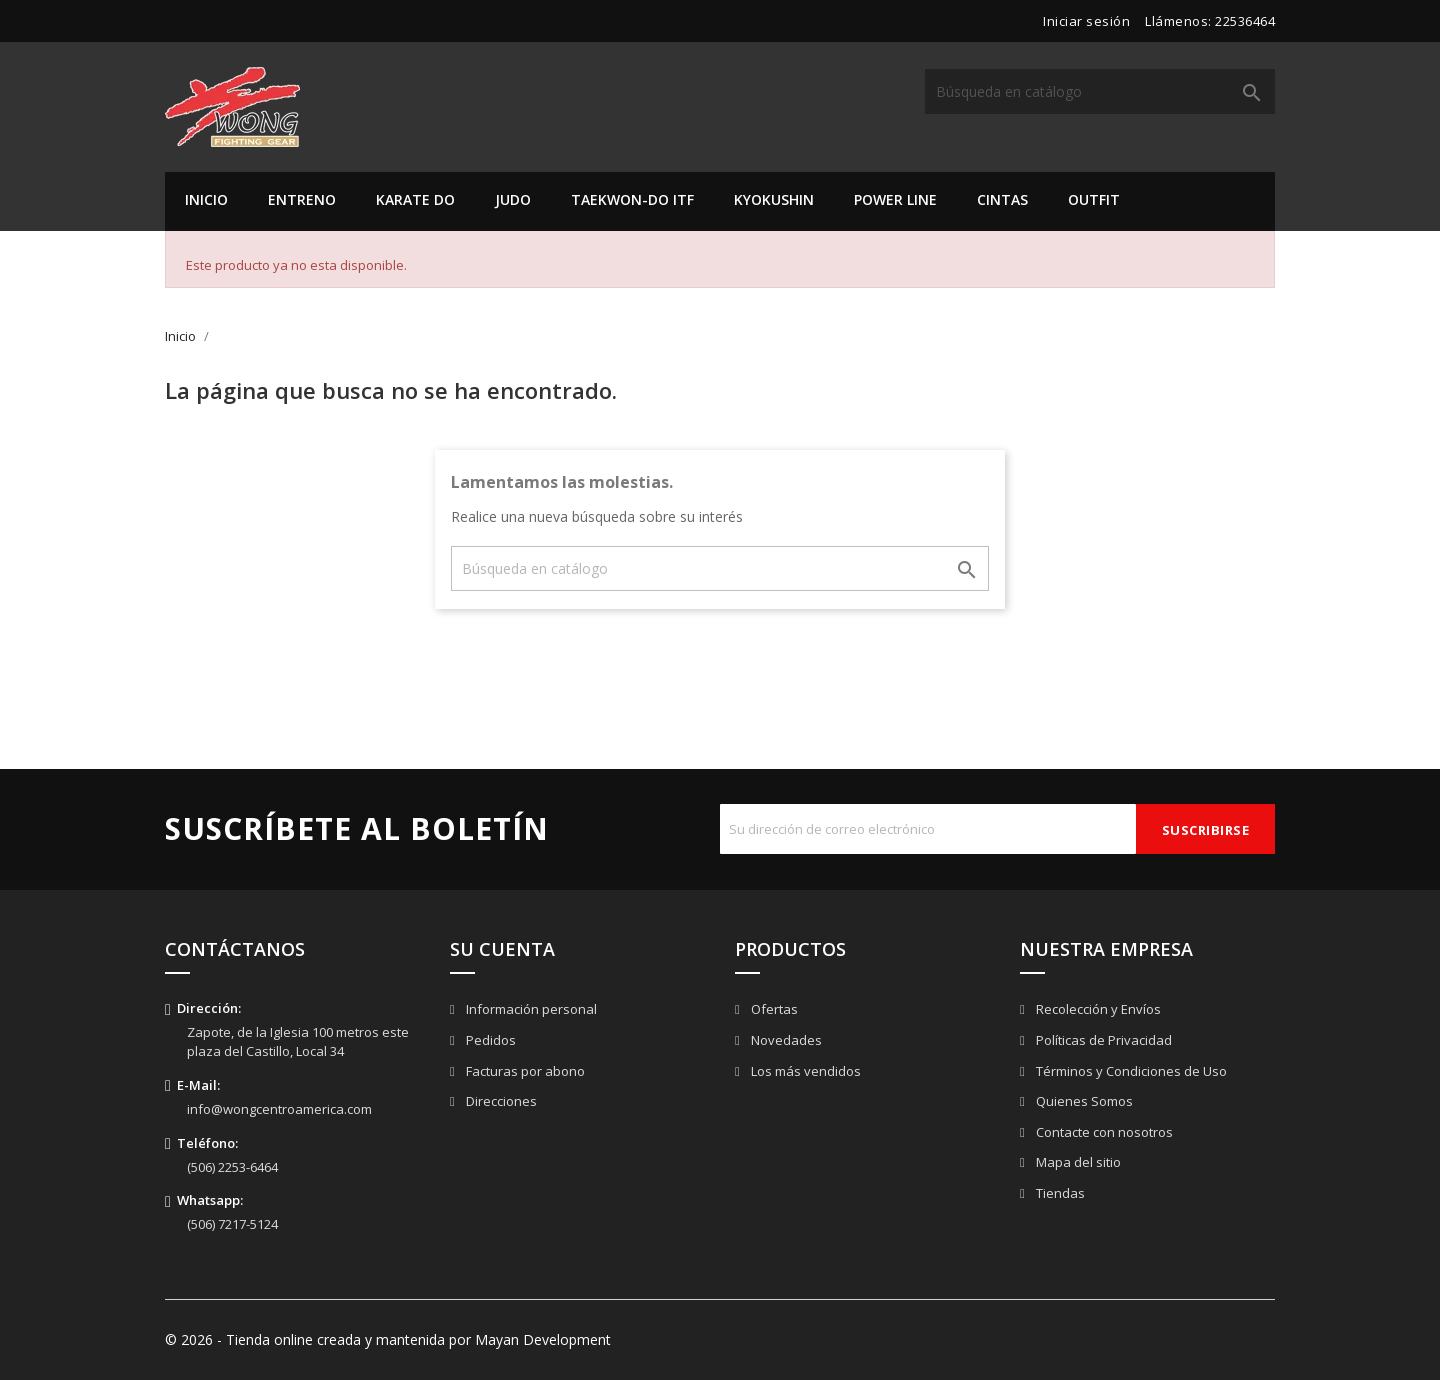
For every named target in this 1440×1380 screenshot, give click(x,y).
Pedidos (489, 1040)
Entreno (302, 199)
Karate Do (415, 199)
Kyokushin (774, 199)
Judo (513, 199)
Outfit (1094, 199)
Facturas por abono (524, 1071)
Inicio (206, 199)
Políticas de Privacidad (1102, 1040)
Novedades (785, 1040)
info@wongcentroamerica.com (279, 1109)
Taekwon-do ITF (632, 199)
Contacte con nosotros (1103, 1132)
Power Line (895, 199)
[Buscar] (1100, 91)
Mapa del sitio (1077, 1162)
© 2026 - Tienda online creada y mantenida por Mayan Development (388, 1339)
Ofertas (773, 1009)
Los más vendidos (804, 1071)
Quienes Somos (1083, 1101)
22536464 (1245, 21)
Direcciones (500, 1101)
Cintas (1002, 199)
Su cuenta (502, 949)
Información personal (530, 1009)
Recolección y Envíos (1097, 1009)
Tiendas (1059, 1193)
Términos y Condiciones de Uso (1130, 1071)
